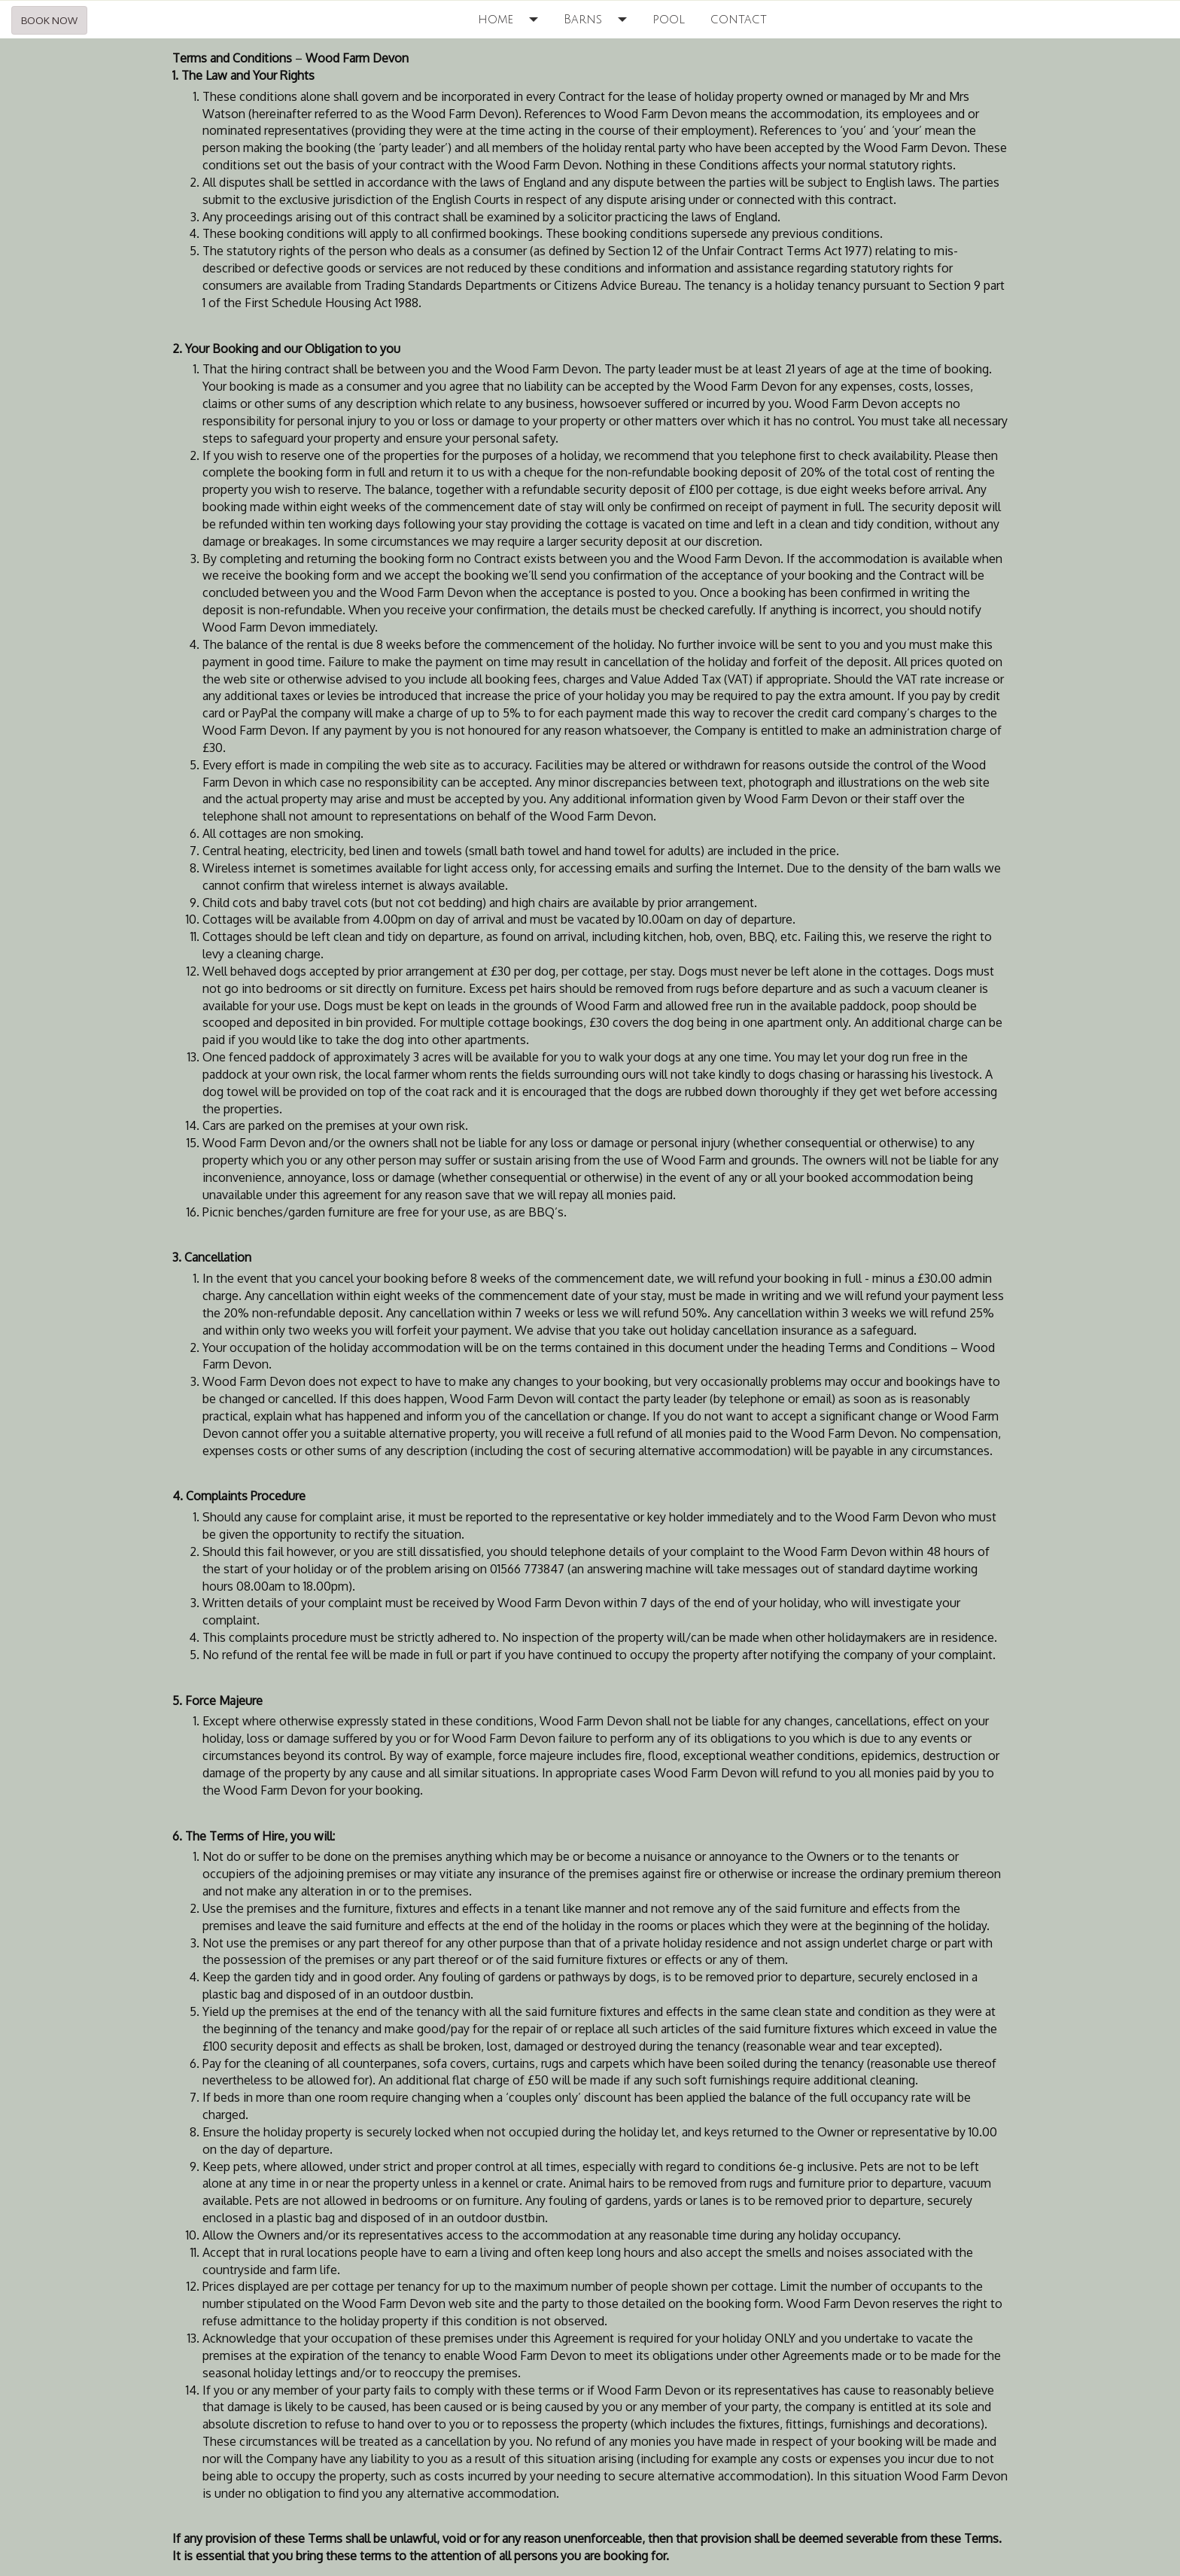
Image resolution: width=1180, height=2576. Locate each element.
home (495, 19)
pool (668, 19)
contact (738, 19)
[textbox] (590, 1307)
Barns (583, 19)
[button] (538, 19)
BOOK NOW (49, 20)
